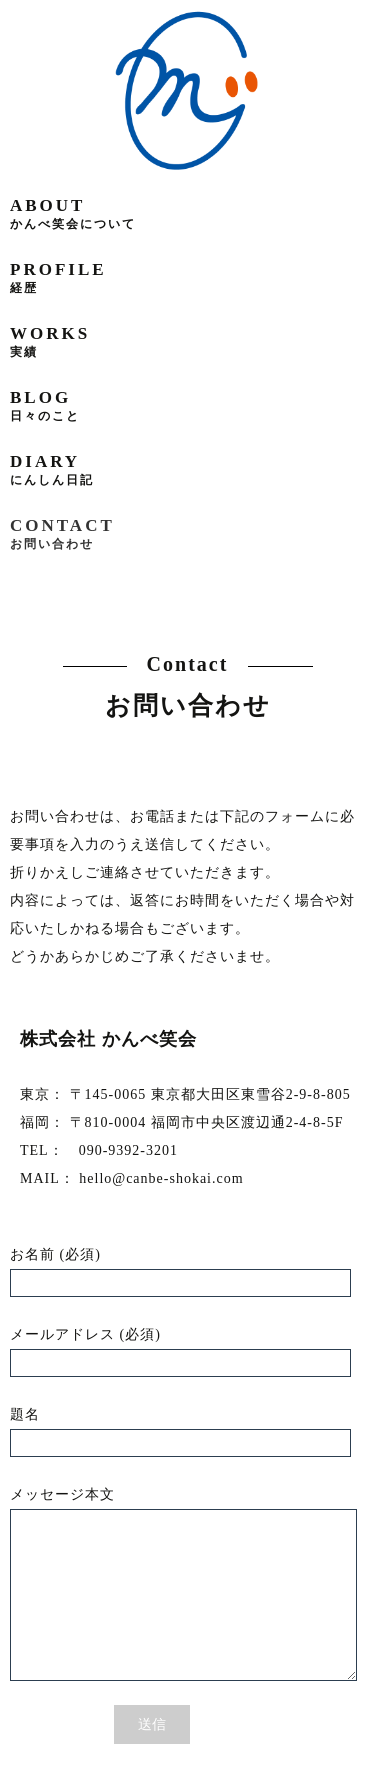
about (73, 213)
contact (62, 533)
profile (58, 277)
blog (45, 405)
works (50, 341)
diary (52, 469)
